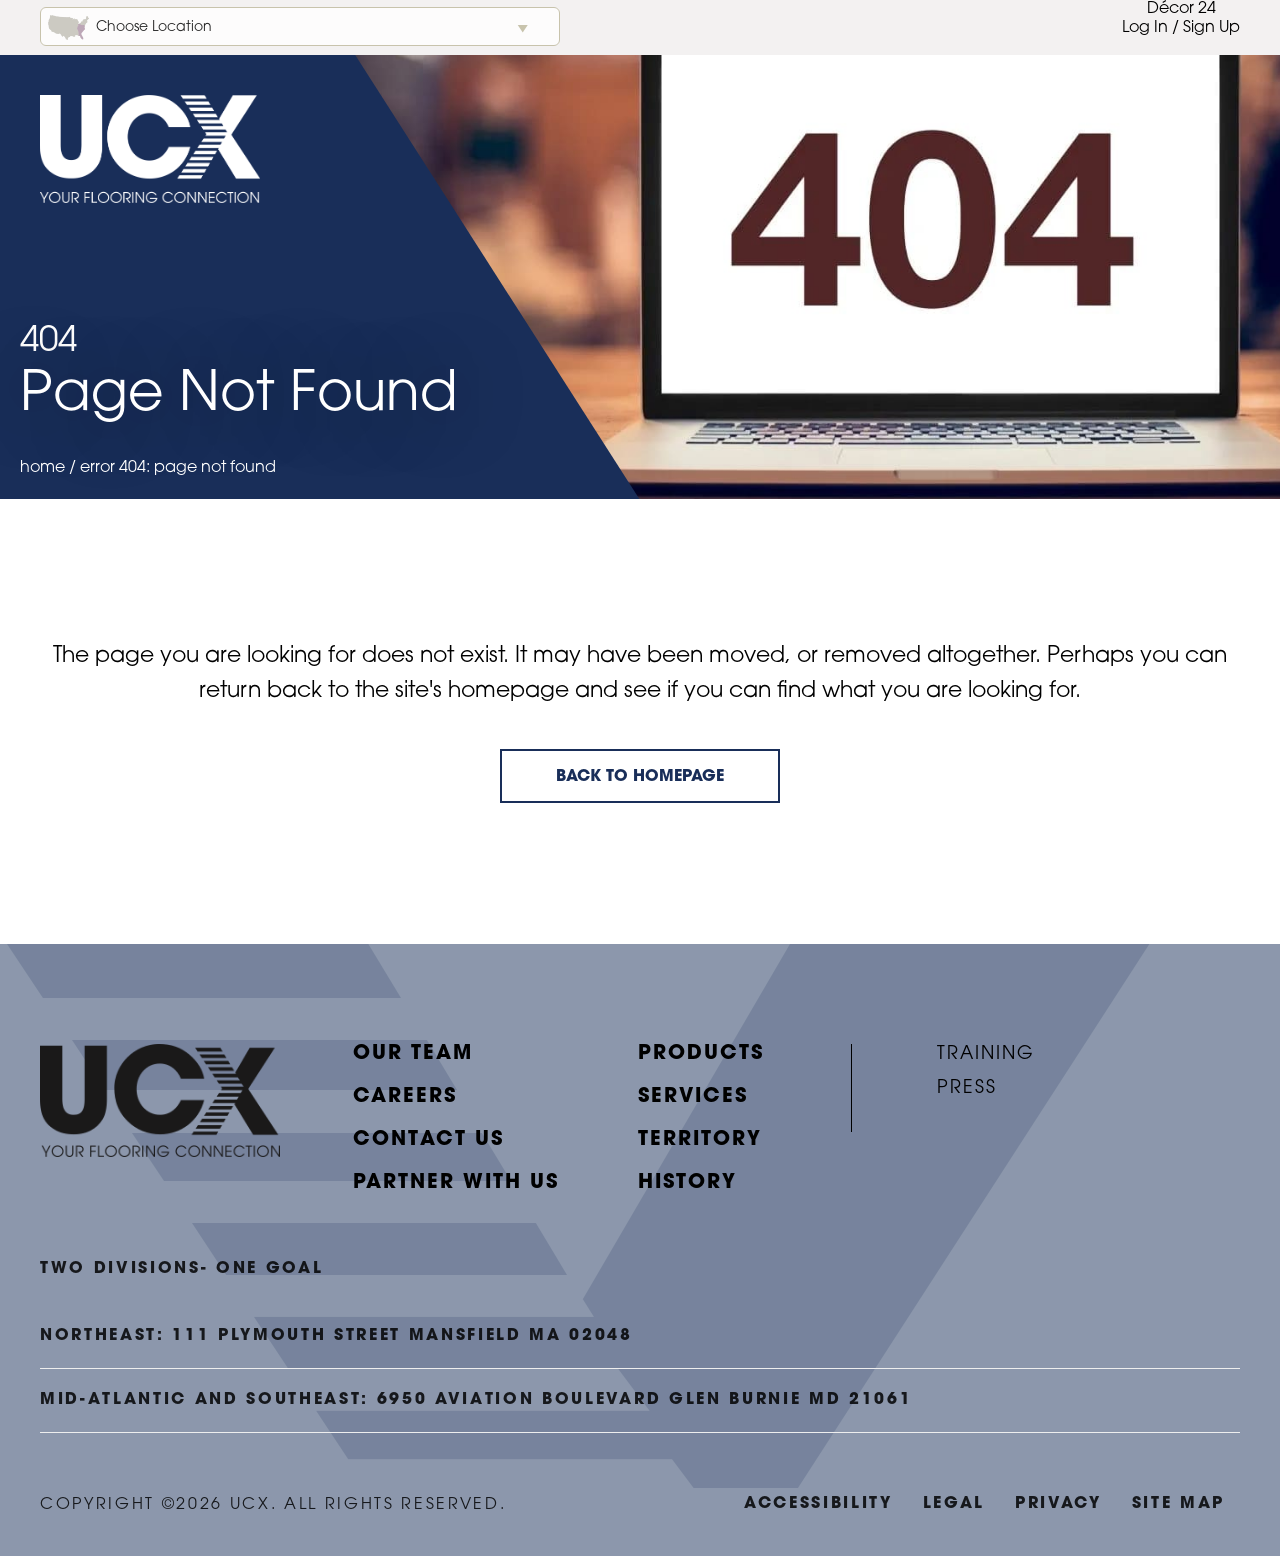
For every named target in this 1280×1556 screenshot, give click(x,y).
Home (42, 468)
